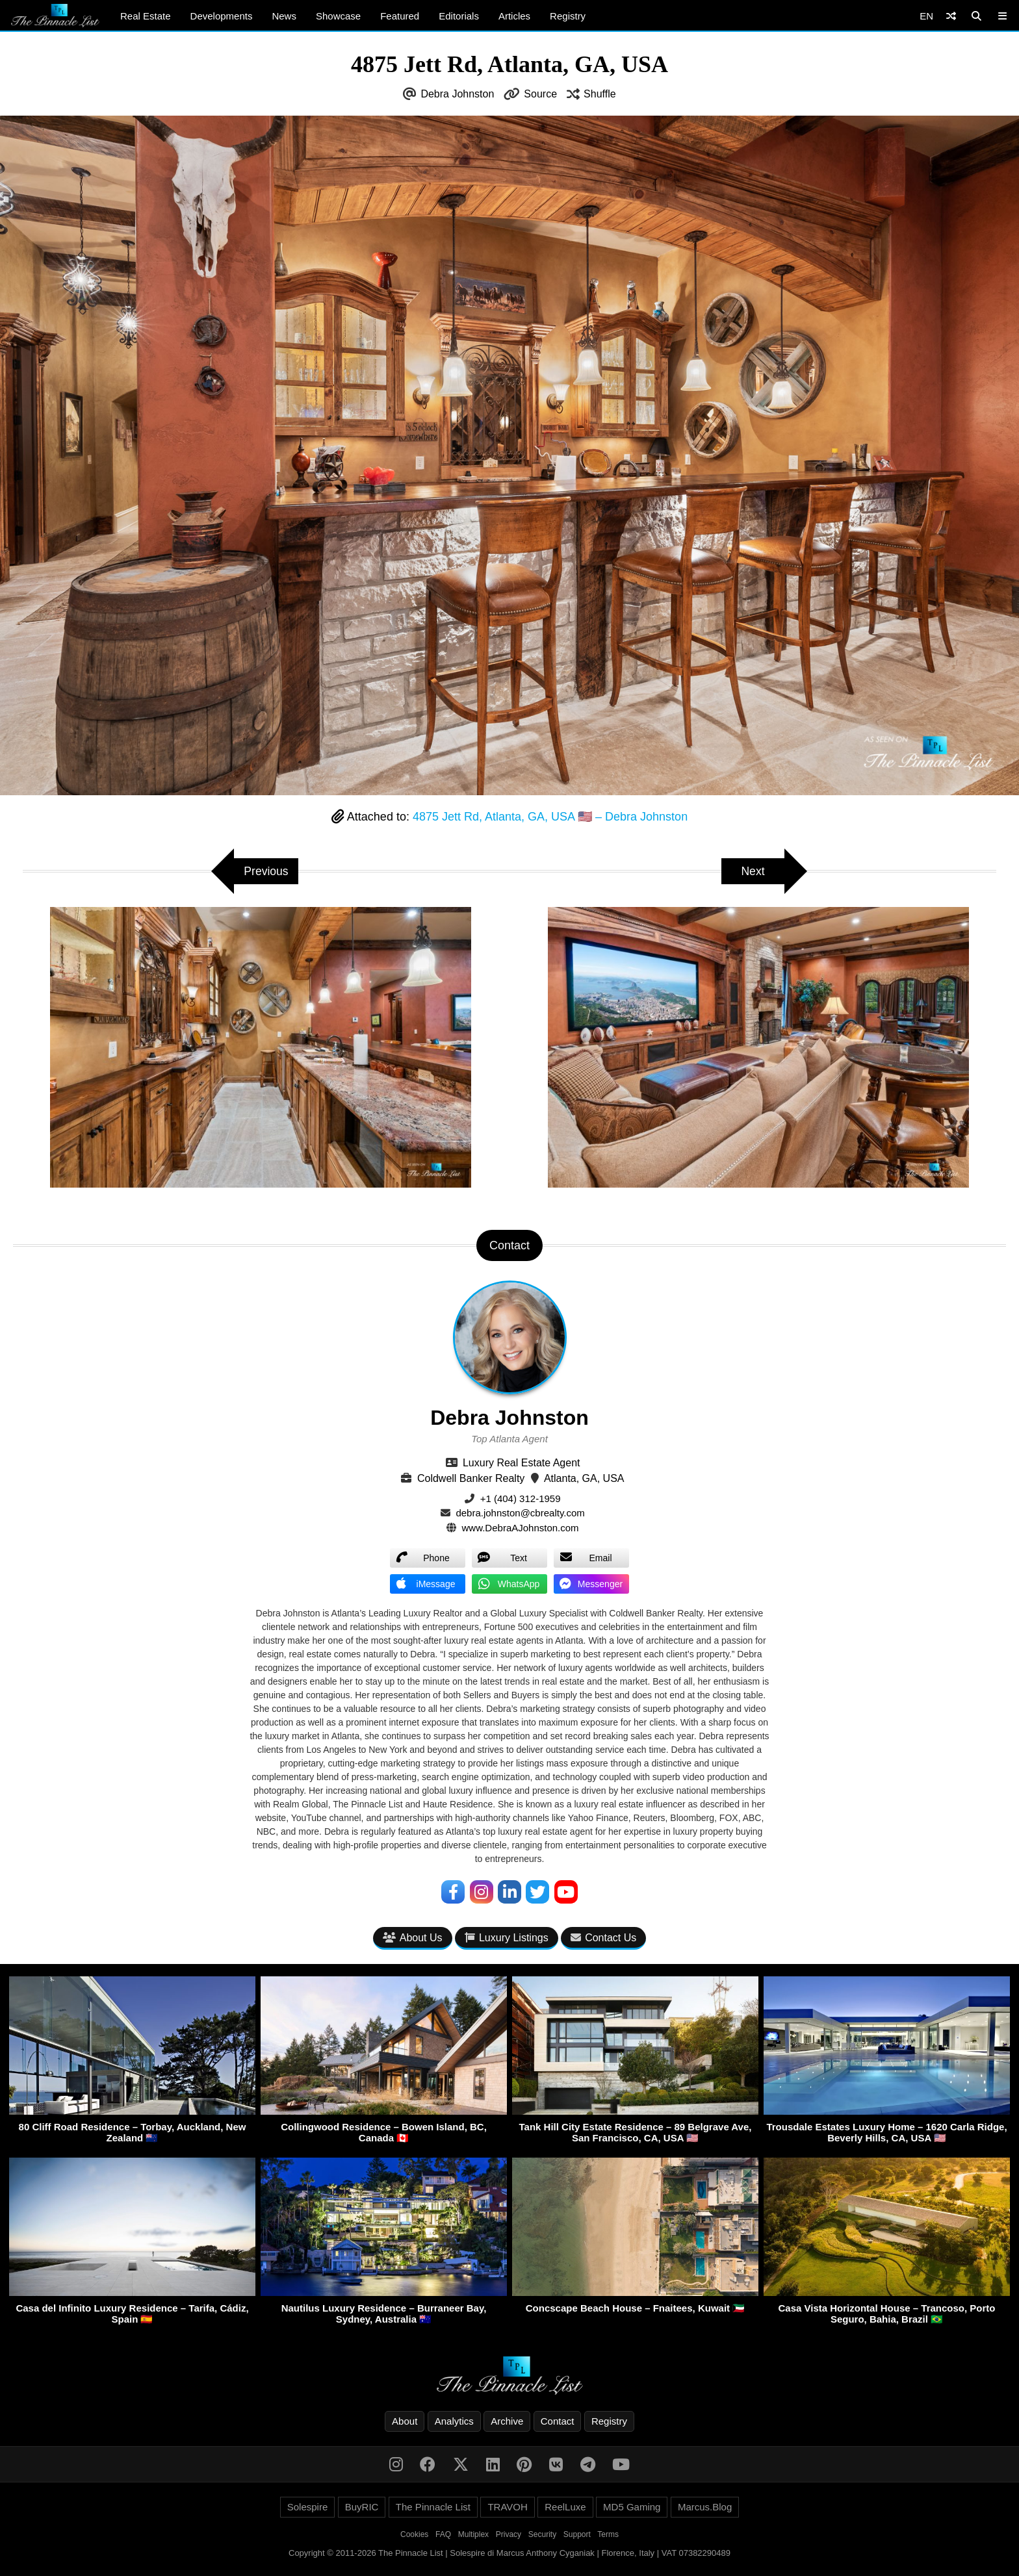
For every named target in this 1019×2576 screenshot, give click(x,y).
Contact (557, 2421)
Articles (514, 15)
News (284, 15)
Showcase (338, 15)
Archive (507, 2421)
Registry (568, 15)
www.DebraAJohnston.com (520, 1527)
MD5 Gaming (631, 2506)
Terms (608, 2534)
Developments (221, 15)
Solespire (307, 2506)
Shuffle (600, 93)
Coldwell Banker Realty (470, 1478)
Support (577, 2534)
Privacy (508, 2534)
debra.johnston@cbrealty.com (520, 1512)
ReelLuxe (565, 2506)
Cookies (414, 2534)
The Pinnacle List (433, 2506)
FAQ (443, 2534)
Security (542, 2534)
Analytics (454, 2421)
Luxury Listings (506, 1937)
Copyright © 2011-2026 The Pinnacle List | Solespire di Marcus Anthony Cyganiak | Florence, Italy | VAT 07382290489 (509, 2553)
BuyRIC (362, 2506)
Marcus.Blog (705, 2506)
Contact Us (603, 1937)
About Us (413, 1937)
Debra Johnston (457, 93)
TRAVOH (507, 2506)
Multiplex (473, 2534)
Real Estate (145, 15)
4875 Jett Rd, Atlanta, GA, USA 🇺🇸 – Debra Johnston (550, 816)
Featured (399, 15)
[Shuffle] (951, 16)
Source (540, 93)
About (404, 2421)
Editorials (459, 15)
